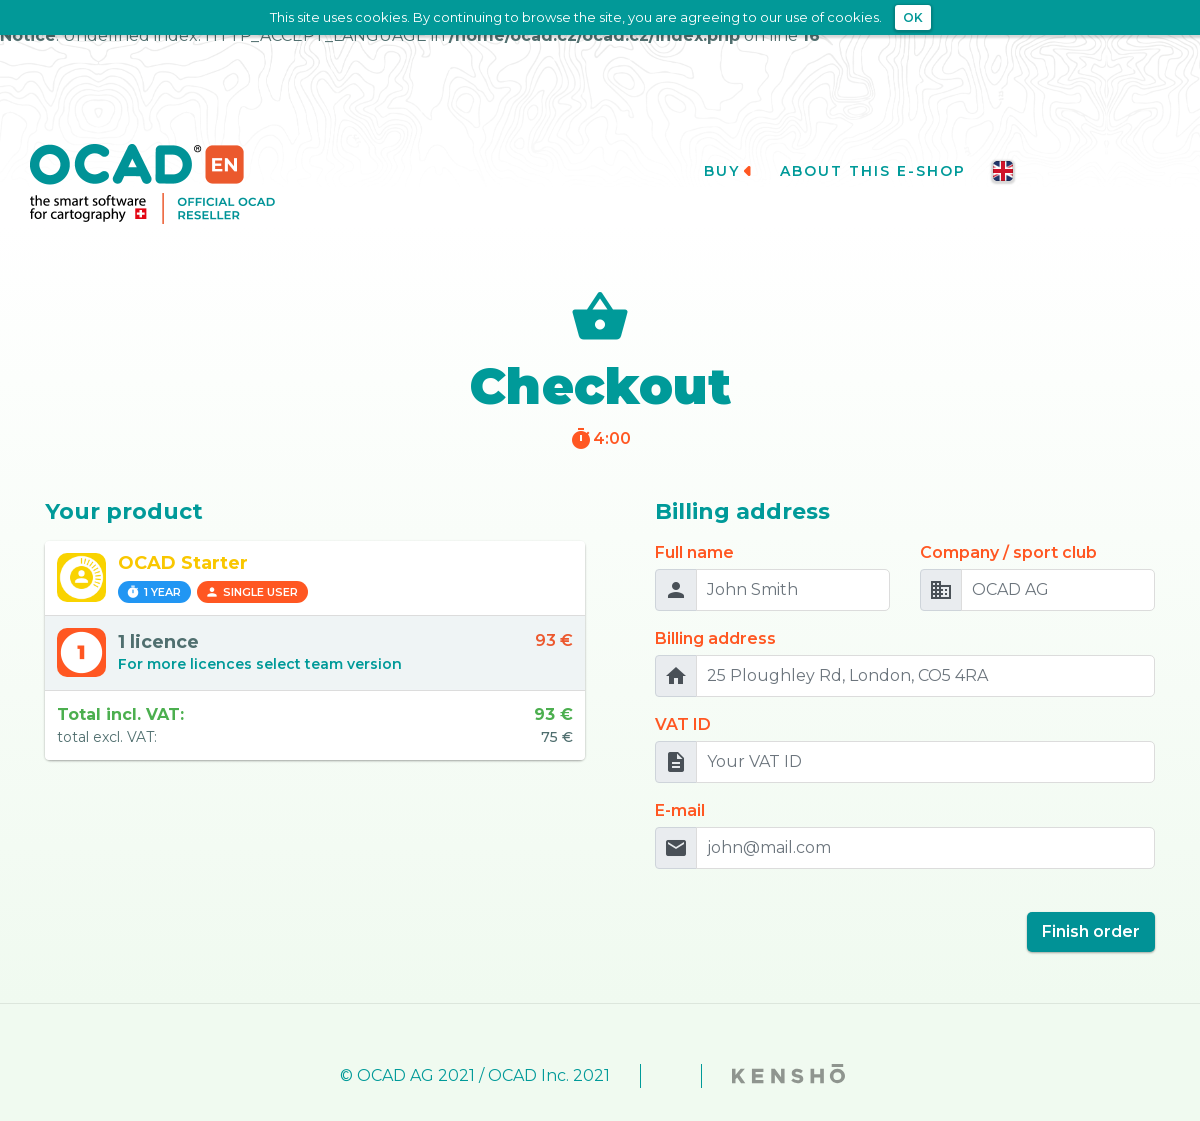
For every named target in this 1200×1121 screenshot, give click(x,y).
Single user (251, 565)
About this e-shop (883, 144)
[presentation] (807, 897)
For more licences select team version (260, 637)
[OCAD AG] (1058, 563)
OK (913, 17)
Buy (729, 144)
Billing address (715, 611)
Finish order (1091, 904)
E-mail (680, 783)
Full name (694, 525)
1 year (153, 565)
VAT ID (683, 697)
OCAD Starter (183, 536)
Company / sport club (1008, 525)
